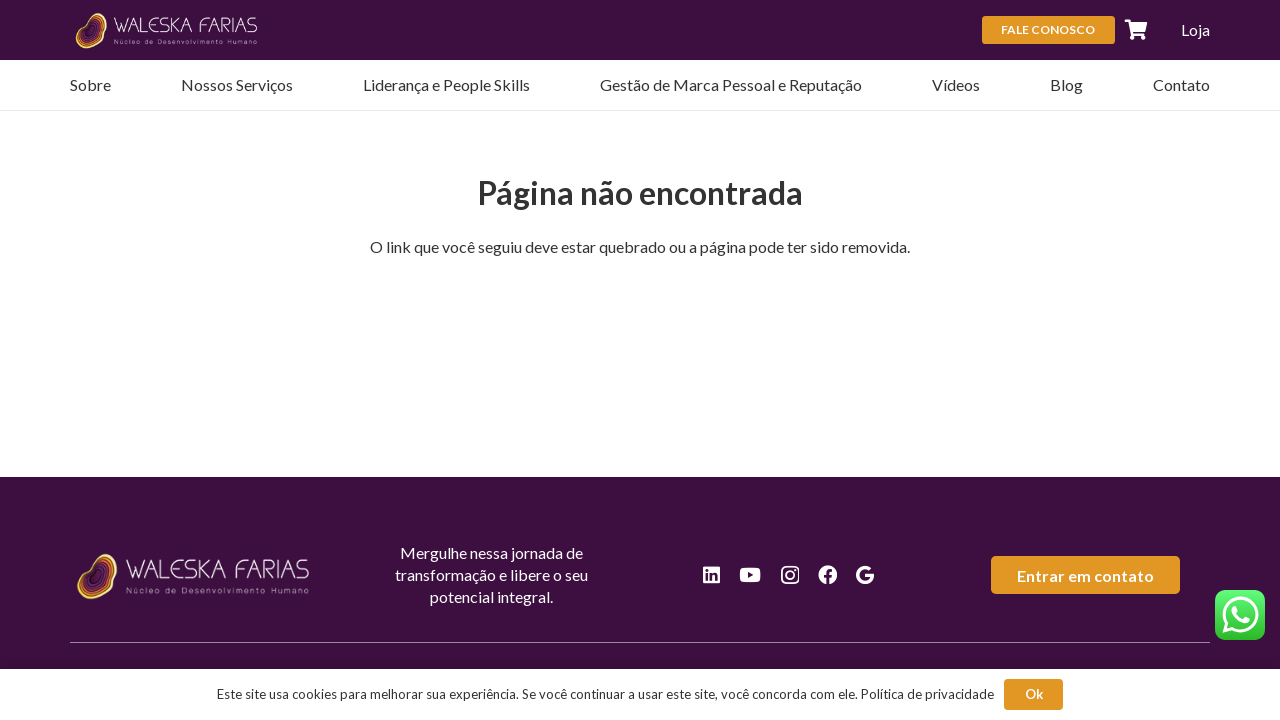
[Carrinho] (1137, 30)
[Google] (865, 574)
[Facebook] (827, 574)
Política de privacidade (927, 694)
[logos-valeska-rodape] (167, 30)
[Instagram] (790, 575)
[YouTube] (750, 574)
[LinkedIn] (711, 574)
